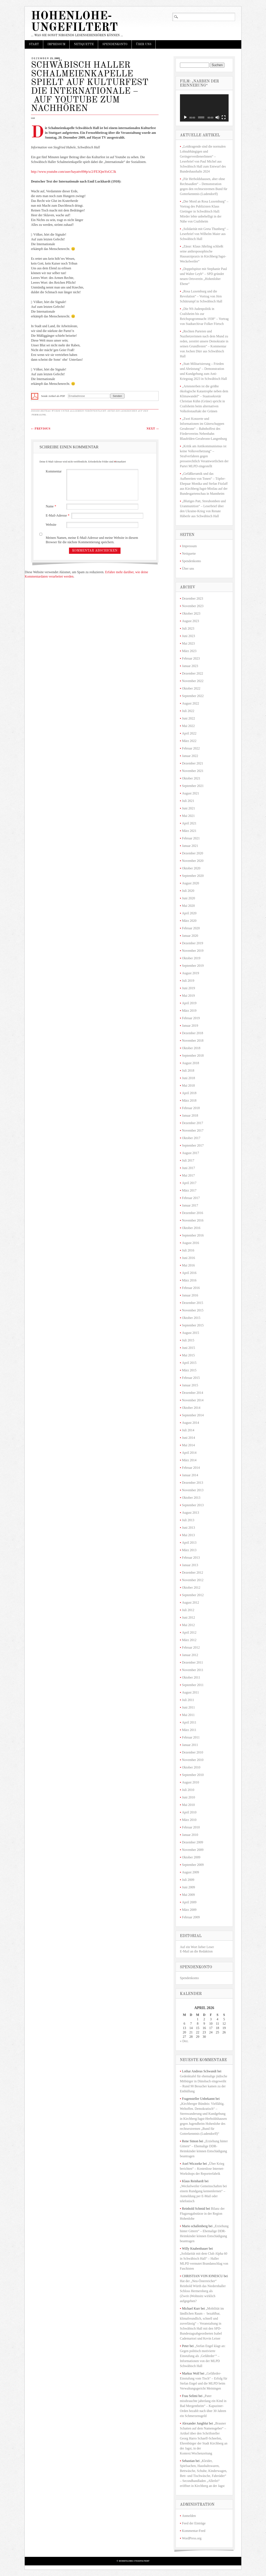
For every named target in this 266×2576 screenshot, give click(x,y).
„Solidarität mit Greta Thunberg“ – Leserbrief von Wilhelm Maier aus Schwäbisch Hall (204, 234)
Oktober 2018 (191, 1048)
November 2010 (193, 1760)
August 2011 (190, 1692)
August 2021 (190, 793)
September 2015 (193, 1325)
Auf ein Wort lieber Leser (197, 1947)
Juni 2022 (188, 718)
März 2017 (189, 1190)
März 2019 (189, 1010)
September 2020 (193, 875)
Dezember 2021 (192, 763)
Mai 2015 (188, 1355)
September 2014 (193, 1415)
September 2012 (193, 1595)
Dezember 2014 (192, 1392)
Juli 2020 (188, 890)
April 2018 (189, 1093)
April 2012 (189, 1632)
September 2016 (193, 1235)
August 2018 (190, 1063)
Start (34, 44)
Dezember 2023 (192, 598)
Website (51, 524)
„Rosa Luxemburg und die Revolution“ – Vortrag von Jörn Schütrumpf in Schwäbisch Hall (201, 296)
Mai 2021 (188, 816)
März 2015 (189, 1370)
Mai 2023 (188, 643)
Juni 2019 (188, 988)
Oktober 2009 (191, 1857)
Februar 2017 (191, 1198)
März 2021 (189, 831)
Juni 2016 (188, 1258)
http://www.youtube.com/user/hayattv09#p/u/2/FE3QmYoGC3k (73, 171)
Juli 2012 (188, 1610)
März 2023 (189, 651)
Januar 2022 (190, 756)
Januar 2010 (190, 1835)
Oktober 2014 (191, 1407)
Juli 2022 (188, 711)
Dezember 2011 (192, 1662)
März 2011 (189, 1730)
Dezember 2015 (192, 1303)
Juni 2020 (188, 898)
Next (153, 428)
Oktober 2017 (191, 1138)
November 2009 (193, 1850)
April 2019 (189, 1003)
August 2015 (190, 1333)
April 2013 (189, 1542)
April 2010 (189, 1812)
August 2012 (190, 1602)
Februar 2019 (191, 1018)
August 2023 (190, 621)
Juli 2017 (188, 1160)
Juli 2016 (188, 1250)
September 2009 (193, 1864)
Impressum (56, 44)
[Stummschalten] (217, 117)
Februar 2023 (191, 658)
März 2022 (189, 741)
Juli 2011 (188, 1700)
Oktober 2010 (191, 1767)
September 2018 (193, 1055)
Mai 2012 (188, 1625)
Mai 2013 (188, 1535)
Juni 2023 (188, 636)
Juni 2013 (188, 1527)
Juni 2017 (188, 1168)
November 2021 (193, 771)
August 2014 (190, 1422)
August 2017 (190, 1153)
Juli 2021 (188, 801)
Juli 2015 (188, 1340)
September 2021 (193, 786)
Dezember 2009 (192, 1842)
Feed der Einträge (194, 2523)
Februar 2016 (191, 1288)
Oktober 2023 (191, 613)
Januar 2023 (190, 666)
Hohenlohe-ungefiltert (74, 22)
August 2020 (190, 883)
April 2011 (189, 1722)
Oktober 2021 (191, 778)
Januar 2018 (190, 1115)
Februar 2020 (191, 928)
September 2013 (193, 1505)
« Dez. (184, 2041)
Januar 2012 (190, 1655)
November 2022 (193, 681)
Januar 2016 (190, 1295)
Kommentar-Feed (194, 2531)
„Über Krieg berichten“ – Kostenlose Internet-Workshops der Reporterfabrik (202, 2168)
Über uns (143, 44)
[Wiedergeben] (185, 117)
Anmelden (189, 2516)
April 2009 (189, 1902)
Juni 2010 (188, 1797)
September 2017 (193, 1145)
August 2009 (190, 1872)
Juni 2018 (188, 1078)
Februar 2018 (191, 1108)
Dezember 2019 (192, 943)
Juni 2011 (188, 1707)
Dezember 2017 (192, 1123)
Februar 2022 (191, 748)
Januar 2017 (190, 1205)
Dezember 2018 (192, 1033)
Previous (40, 428)
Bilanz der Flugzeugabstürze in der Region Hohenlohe (202, 2213)
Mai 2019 (188, 995)
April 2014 (189, 1452)
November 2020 (193, 860)
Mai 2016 (188, 1265)
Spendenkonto (114, 44)
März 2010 (189, 1820)
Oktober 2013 (191, 1497)
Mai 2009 (188, 1894)
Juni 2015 (188, 1348)
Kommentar (54, 471)
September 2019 (193, 965)
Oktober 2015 (191, 1318)
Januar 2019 (190, 1025)
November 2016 (193, 1220)
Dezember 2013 (192, 1482)
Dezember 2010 (192, 1752)
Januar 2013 (190, 1565)
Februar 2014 (191, 1467)
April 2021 (189, 823)
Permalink (39, 415)
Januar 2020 (190, 935)
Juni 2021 (188, 808)
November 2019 (193, 950)
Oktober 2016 (191, 1228)
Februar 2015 (191, 1377)
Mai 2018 (188, 1085)
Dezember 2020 (192, 853)
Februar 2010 (191, 1827)
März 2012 (189, 1640)
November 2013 (193, 1490)
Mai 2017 (188, 1175)
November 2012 (193, 1580)
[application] (204, 108)
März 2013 (189, 1550)
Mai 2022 (188, 726)
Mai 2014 (188, 1445)
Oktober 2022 (191, 688)
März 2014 (189, 1460)
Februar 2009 (191, 1917)
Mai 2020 (188, 905)
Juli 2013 (188, 1520)
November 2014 (193, 1400)
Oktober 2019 (191, 958)
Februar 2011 (191, 1737)
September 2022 (193, 696)
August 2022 (190, 703)
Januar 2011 (190, 1745)
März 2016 (189, 1280)
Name (51, 506)
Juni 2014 (188, 1437)
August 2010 (190, 1782)
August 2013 (190, 1512)
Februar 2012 (191, 1647)
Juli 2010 (188, 1790)
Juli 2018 (188, 1070)
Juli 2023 (188, 628)
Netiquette (84, 44)
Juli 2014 (188, 1430)
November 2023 (193, 606)
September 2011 (193, 1685)
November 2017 (193, 1130)
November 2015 (193, 1310)
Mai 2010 (188, 1805)
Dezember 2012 (192, 1572)
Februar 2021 (191, 838)
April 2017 (189, 1183)
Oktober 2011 (191, 1677)
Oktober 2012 (191, 1587)
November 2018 (193, 1040)
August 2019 (190, 973)
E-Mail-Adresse (58, 515)
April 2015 (189, 1362)
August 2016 (190, 1243)
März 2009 (189, 1909)
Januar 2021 (190, 845)
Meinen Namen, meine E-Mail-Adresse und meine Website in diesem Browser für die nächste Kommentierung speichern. (92, 540)
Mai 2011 (188, 1715)
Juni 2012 (188, 1617)
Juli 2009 (188, 1879)
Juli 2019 (188, 980)
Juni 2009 (188, 1887)
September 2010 (193, 1775)
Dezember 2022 (192, 673)
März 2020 (189, 920)
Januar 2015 (190, 1385)
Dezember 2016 (192, 1213)
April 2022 (189, 733)
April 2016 (189, 1273)
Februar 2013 (191, 1557)
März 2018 (189, 1100)
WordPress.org (192, 2538)
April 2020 (189, 913)
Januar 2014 (190, 1475)
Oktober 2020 (191, 868)
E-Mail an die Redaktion (196, 1951)
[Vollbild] (224, 117)
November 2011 (192, 1670)
